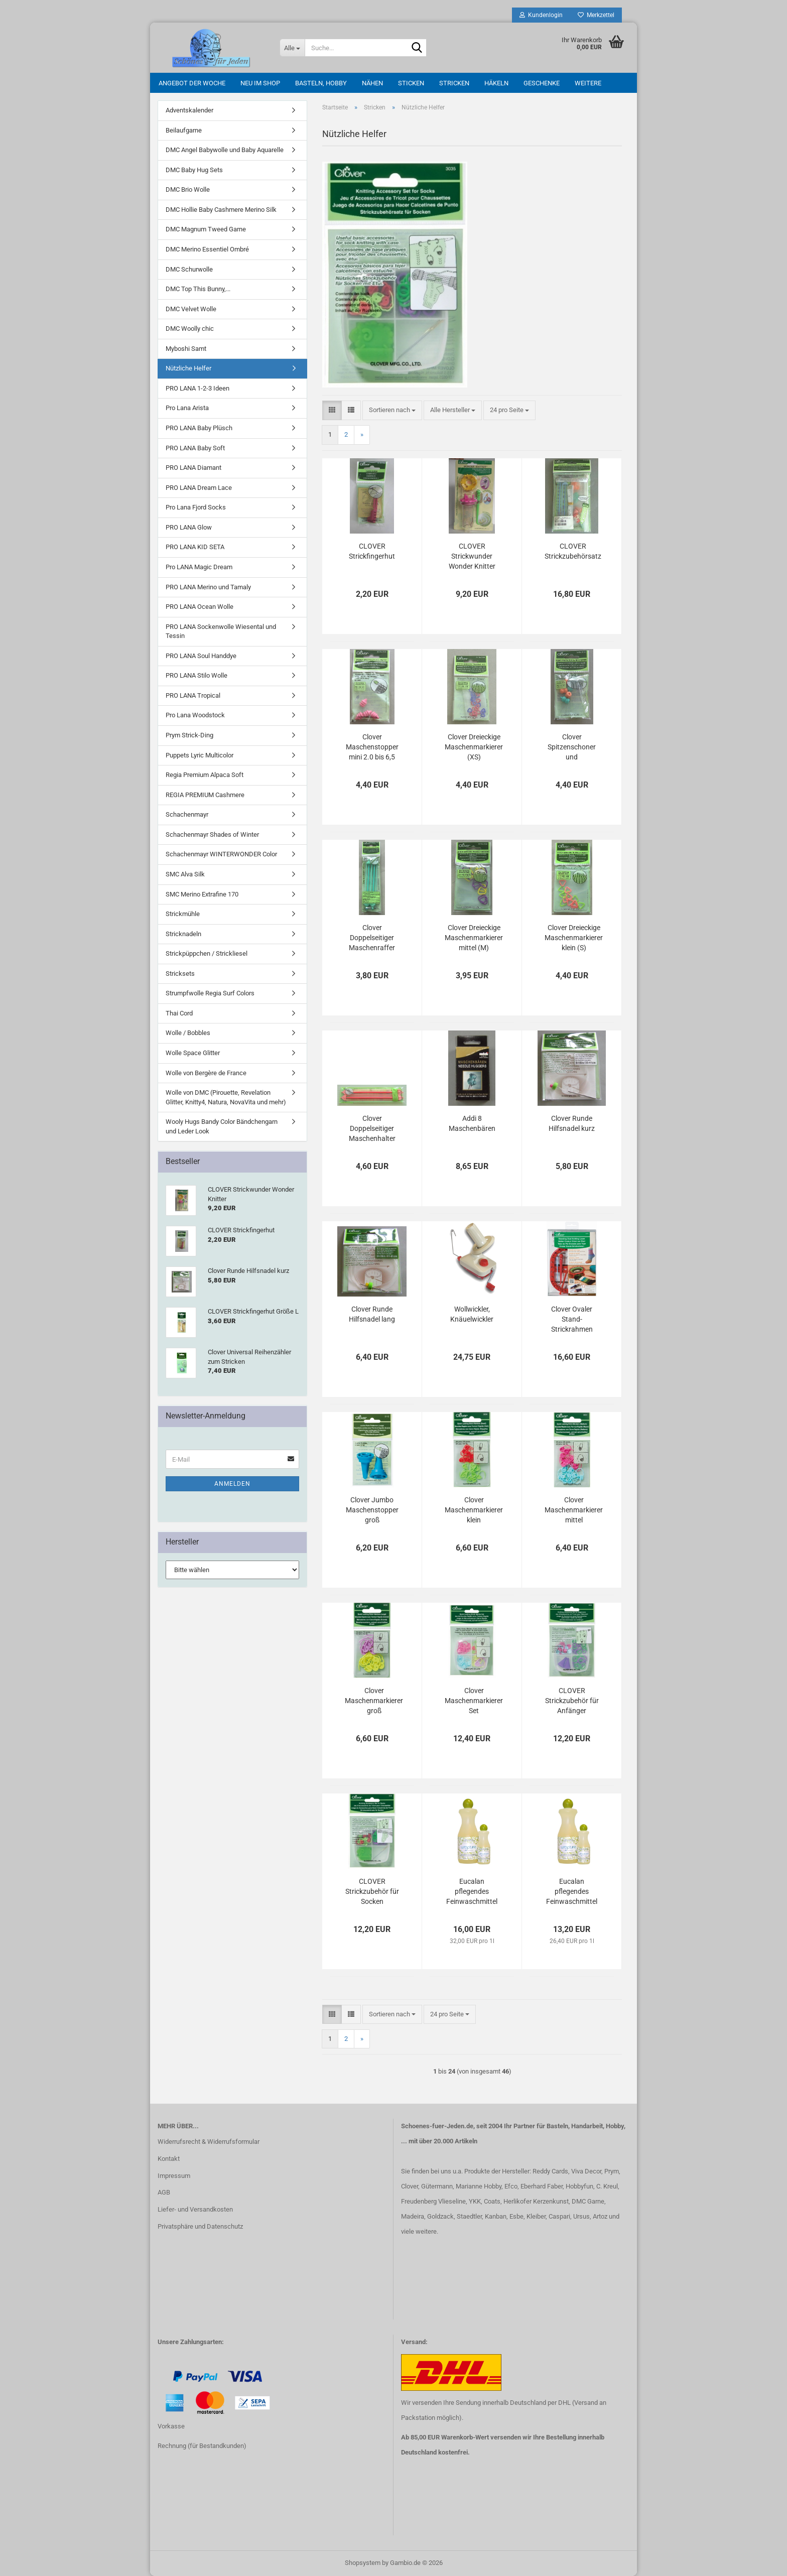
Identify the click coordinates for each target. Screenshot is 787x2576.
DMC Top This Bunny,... (198, 289)
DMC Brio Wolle (188, 189)
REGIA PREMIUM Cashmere (205, 795)
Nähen (372, 83)
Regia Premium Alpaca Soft (204, 775)
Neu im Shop (260, 83)
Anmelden (232, 1483)
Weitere (588, 83)
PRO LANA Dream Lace (199, 487)
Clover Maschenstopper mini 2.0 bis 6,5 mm (372, 747)
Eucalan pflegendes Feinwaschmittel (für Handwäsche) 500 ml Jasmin (471, 1891)
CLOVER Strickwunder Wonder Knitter (472, 556)
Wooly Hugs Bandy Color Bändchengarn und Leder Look (222, 1126)
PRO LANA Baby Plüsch (199, 428)
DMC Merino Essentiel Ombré (207, 249)
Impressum (174, 2175)
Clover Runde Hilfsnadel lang (372, 1314)
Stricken (454, 83)
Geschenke (541, 83)
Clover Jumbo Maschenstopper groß (372, 1510)
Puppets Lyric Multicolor (199, 755)
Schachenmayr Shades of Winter (212, 834)
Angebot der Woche (192, 83)
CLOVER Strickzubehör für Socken (372, 1891)
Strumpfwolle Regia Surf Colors (210, 993)
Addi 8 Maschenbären (472, 1123)
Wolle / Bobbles (188, 1033)
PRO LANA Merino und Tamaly (208, 587)
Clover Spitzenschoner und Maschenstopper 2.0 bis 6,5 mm (572, 747)
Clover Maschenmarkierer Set (474, 1701)
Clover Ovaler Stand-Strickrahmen (572, 1319)
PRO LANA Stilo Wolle (196, 675)
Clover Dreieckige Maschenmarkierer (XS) (474, 747)
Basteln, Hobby (321, 83)
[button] (332, 410)
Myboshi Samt (186, 348)
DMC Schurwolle (189, 269)
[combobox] (392, 410)
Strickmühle (183, 914)
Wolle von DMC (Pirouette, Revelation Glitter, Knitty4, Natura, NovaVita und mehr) (226, 1097)
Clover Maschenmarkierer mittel (574, 1510)
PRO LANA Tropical (193, 695)
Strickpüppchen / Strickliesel (206, 953)
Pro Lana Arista (187, 408)
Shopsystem (362, 2562)
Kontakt (169, 2158)
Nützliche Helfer (188, 368)
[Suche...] (292, 48)
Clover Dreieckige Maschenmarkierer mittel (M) (474, 938)
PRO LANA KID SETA (195, 547)
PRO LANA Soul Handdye (201, 656)
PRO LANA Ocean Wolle (199, 606)
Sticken (411, 83)
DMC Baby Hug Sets (194, 170)
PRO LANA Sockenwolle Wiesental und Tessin (221, 631)
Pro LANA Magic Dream (199, 567)
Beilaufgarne (184, 130)
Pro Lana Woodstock (195, 715)
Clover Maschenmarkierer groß (374, 1701)
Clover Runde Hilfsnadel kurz (572, 1123)
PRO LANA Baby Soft (195, 448)
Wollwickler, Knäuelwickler (471, 1314)
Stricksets (180, 973)
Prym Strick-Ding (189, 735)
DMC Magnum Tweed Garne (206, 229)
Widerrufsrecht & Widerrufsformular (208, 2141)
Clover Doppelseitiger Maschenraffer (372, 938)
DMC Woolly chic (190, 328)
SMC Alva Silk (185, 874)
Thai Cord (179, 1013)
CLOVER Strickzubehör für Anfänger (572, 1701)
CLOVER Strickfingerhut (372, 551)
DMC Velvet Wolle (191, 309)
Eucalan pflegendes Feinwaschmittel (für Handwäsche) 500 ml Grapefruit (571, 1891)
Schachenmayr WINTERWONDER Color (221, 854)
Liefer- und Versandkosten (195, 2209)
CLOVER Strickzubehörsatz (573, 551)
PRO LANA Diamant (193, 467)
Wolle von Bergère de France (206, 1073)
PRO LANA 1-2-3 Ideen (197, 388)
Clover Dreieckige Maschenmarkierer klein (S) (574, 938)
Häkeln (496, 83)
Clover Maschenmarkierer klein (474, 1510)
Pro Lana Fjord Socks (196, 507)
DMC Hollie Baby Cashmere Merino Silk (221, 209)
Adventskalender (189, 110)
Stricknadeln (183, 934)
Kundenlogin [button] (541, 15)
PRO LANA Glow (189, 527)
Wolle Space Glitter (193, 1053)
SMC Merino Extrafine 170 (202, 894)
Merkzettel (596, 15)
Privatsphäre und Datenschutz (200, 2226)
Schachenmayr (187, 814)
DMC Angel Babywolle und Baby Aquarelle (225, 150)
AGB (164, 2192)
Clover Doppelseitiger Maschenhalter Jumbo (372, 1128)
